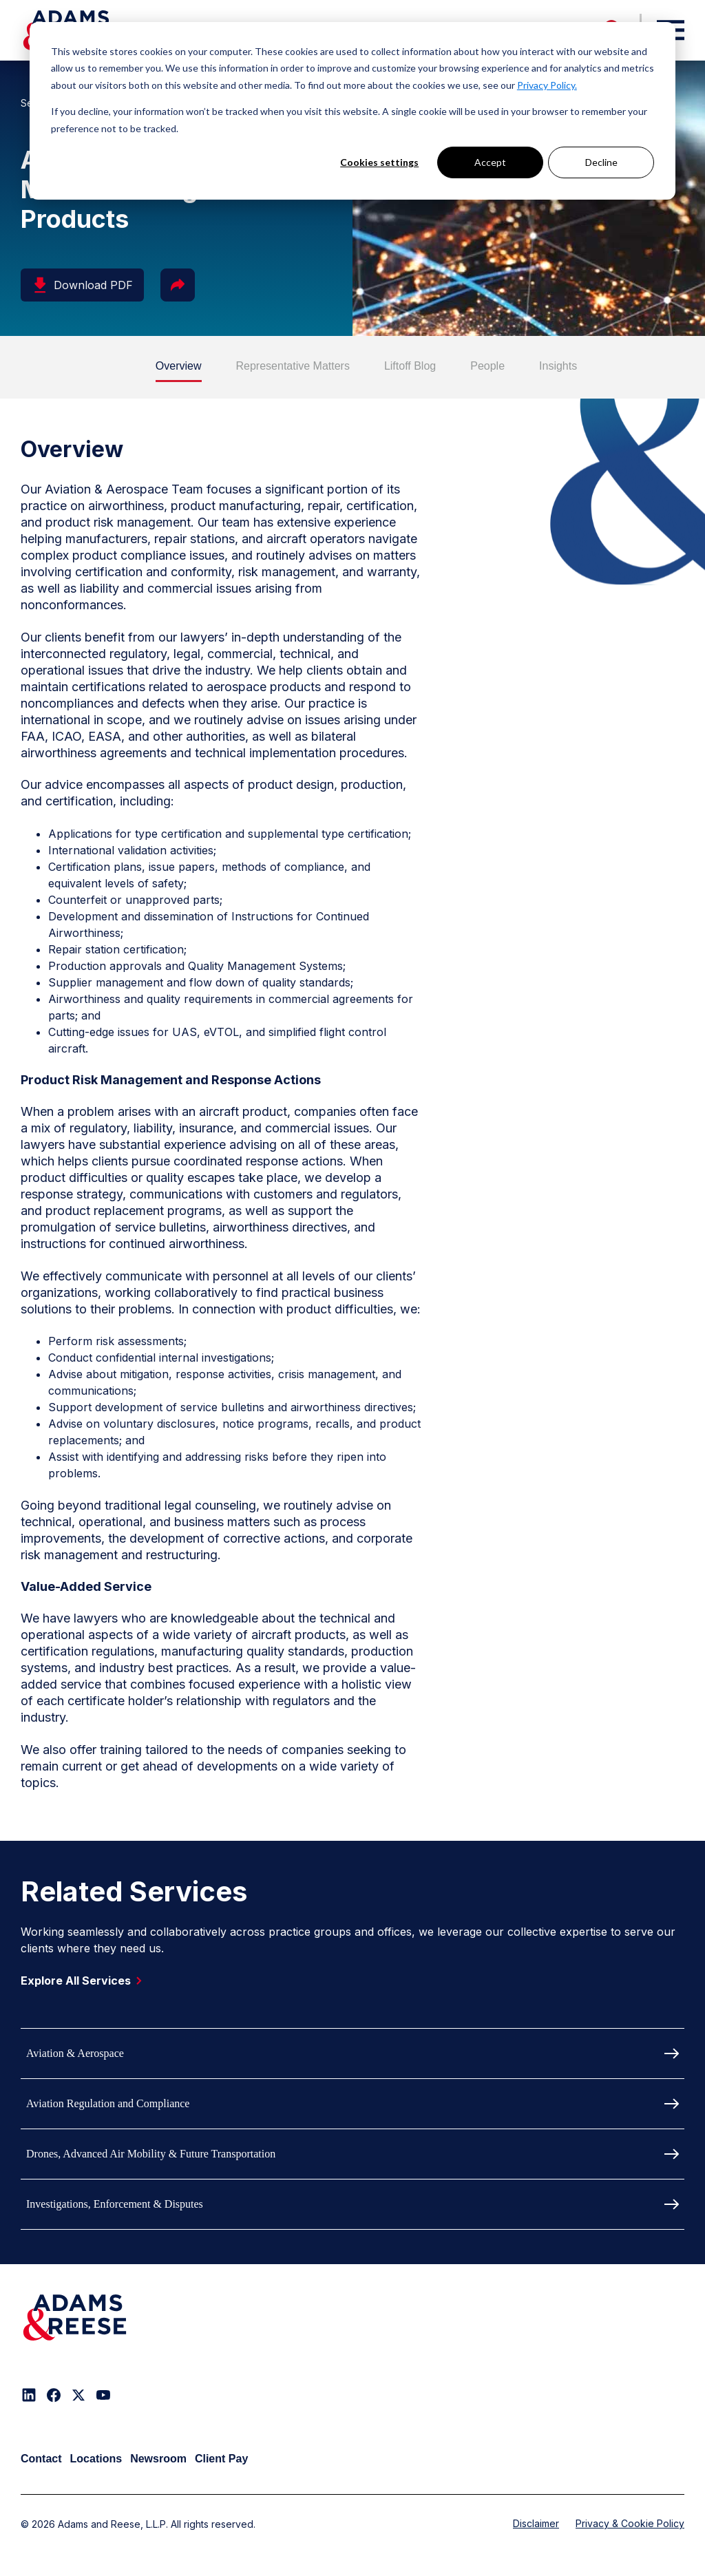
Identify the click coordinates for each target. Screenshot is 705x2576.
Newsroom (158, 2458)
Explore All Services (84, 1980)
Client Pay (221, 2458)
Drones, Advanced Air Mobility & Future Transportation (150, 2154)
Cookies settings (379, 162)
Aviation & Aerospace (75, 2053)
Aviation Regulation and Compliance (107, 2103)
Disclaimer (536, 2523)
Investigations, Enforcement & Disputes (114, 2204)
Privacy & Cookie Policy (630, 2523)
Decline (601, 162)
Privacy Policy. (547, 85)
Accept (490, 162)
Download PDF (82, 285)
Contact (41, 2458)
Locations (96, 2458)
